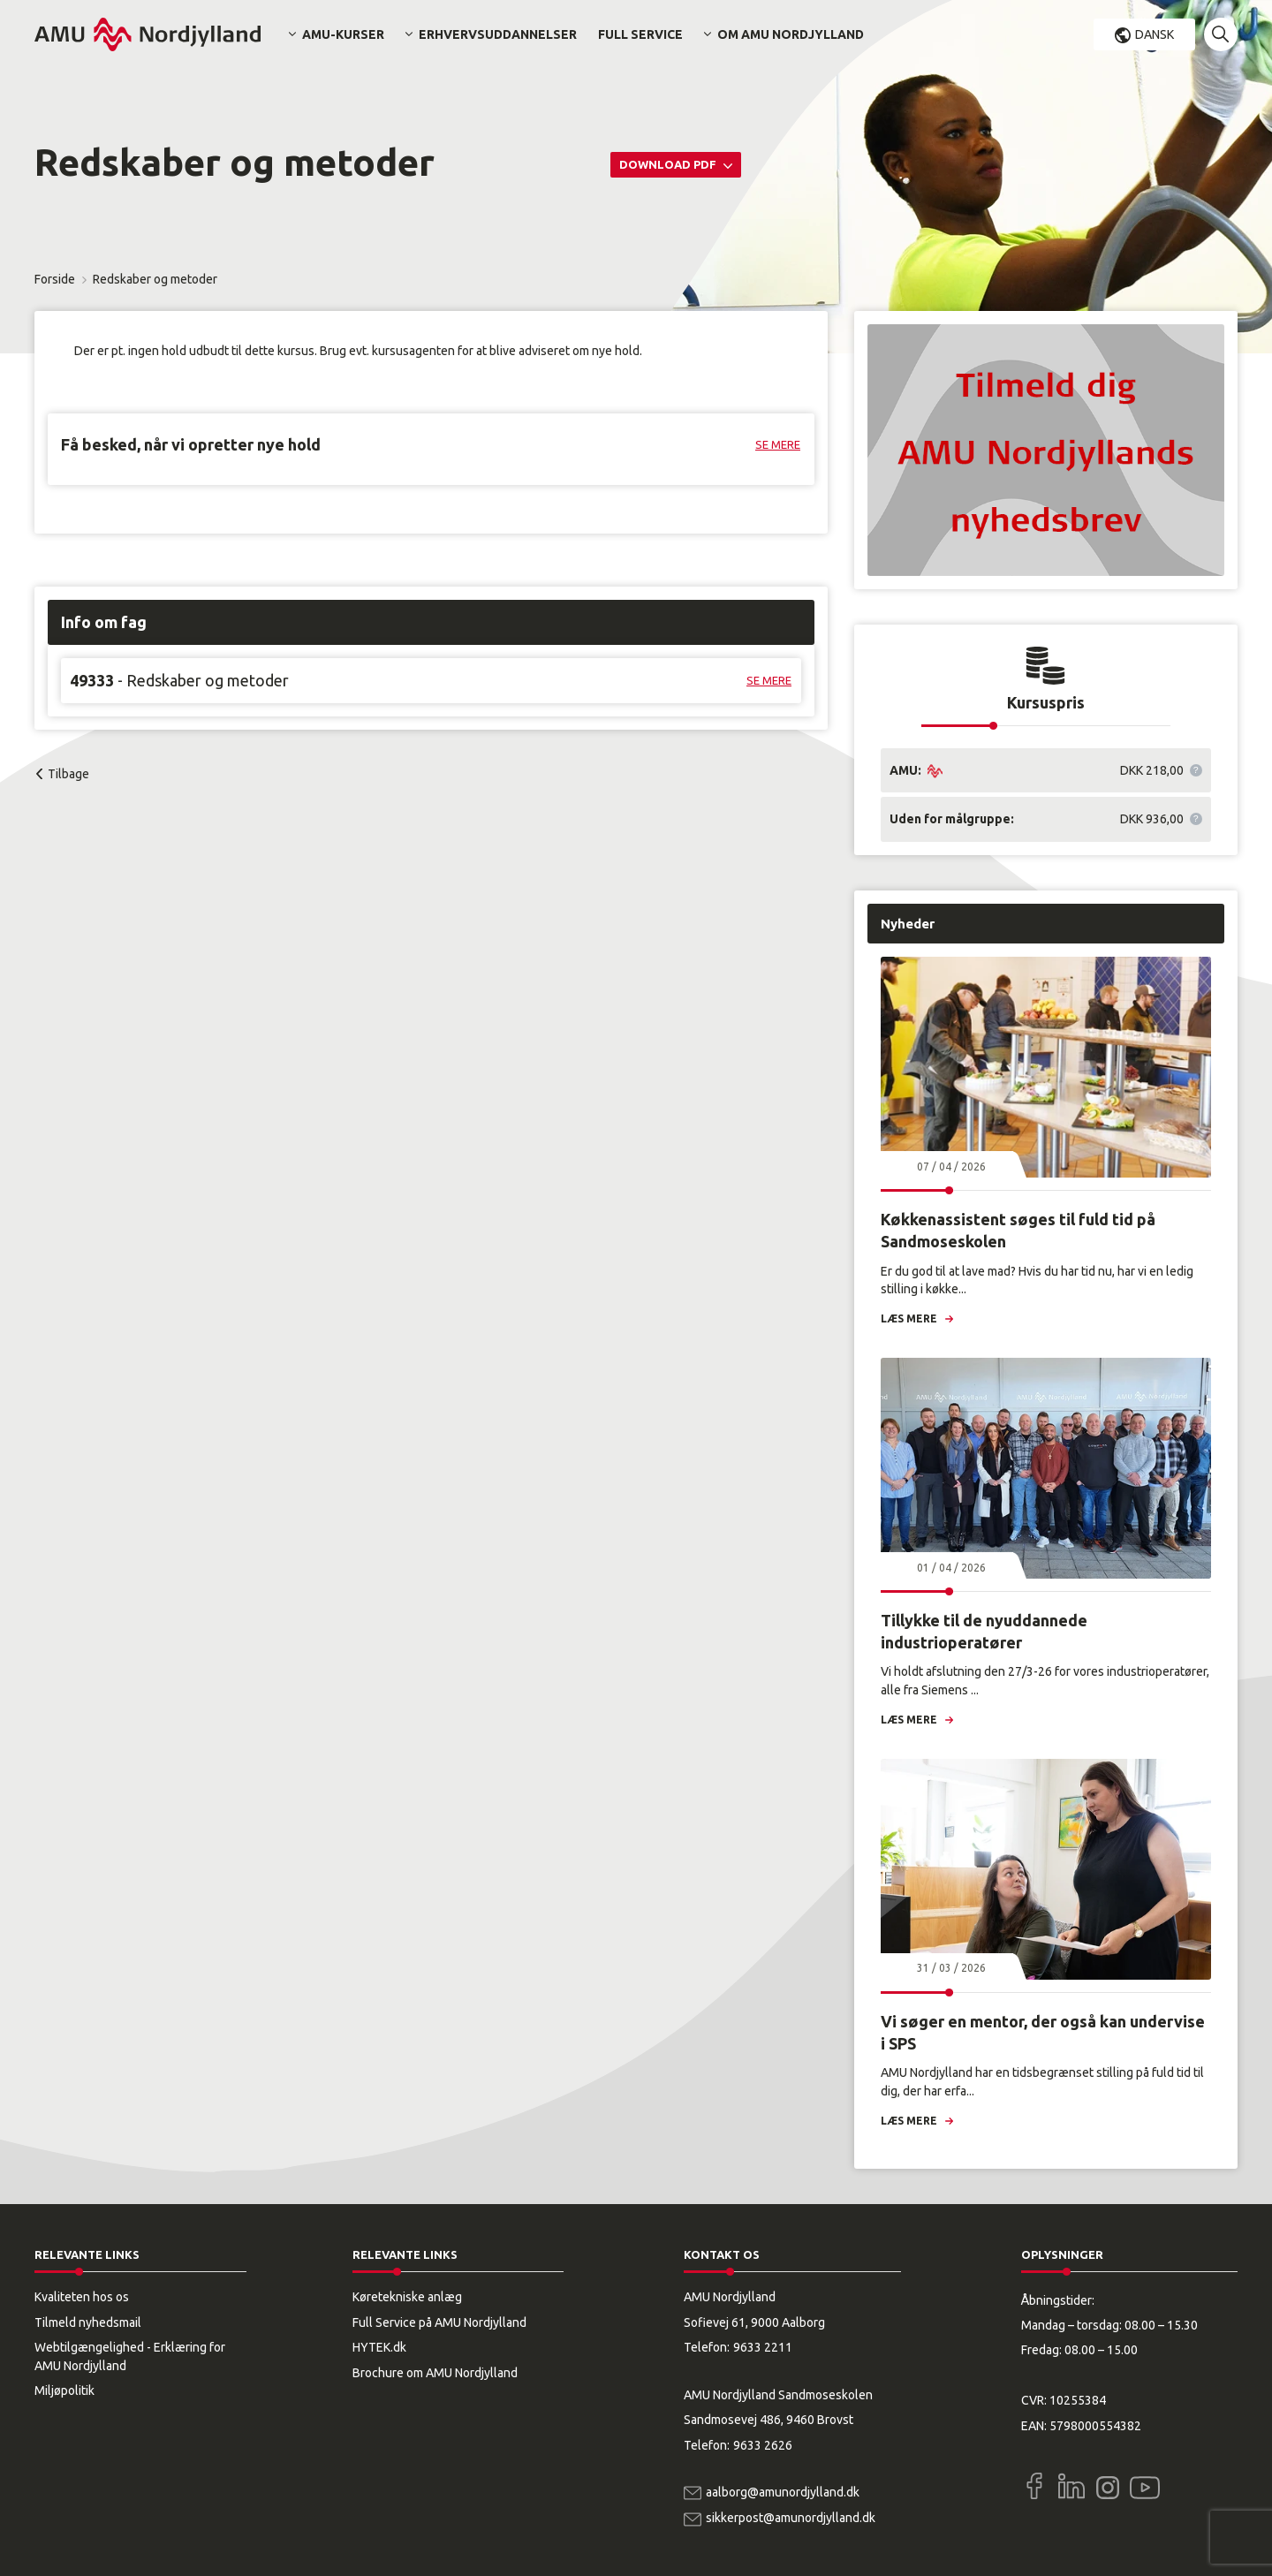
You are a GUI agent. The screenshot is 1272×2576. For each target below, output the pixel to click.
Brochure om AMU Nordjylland (435, 2373)
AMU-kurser (343, 34)
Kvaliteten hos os (81, 2297)
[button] (1221, 34)
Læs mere (909, 1318)
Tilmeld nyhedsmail (87, 2322)
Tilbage (68, 774)
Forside (54, 279)
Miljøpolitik (64, 2390)
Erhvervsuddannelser (498, 34)
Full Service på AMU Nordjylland (439, 2322)
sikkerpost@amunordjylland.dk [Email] (790, 2518)
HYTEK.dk (379, 2347)
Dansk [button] (1154, 34)
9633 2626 (762, 2445)
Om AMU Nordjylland (790, 34)
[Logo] (147, 34)
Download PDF (669, 164)
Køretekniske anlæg (407, 2297)
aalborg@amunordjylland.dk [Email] (782, 2492)
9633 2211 (762, 2347)
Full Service (640, 34)
